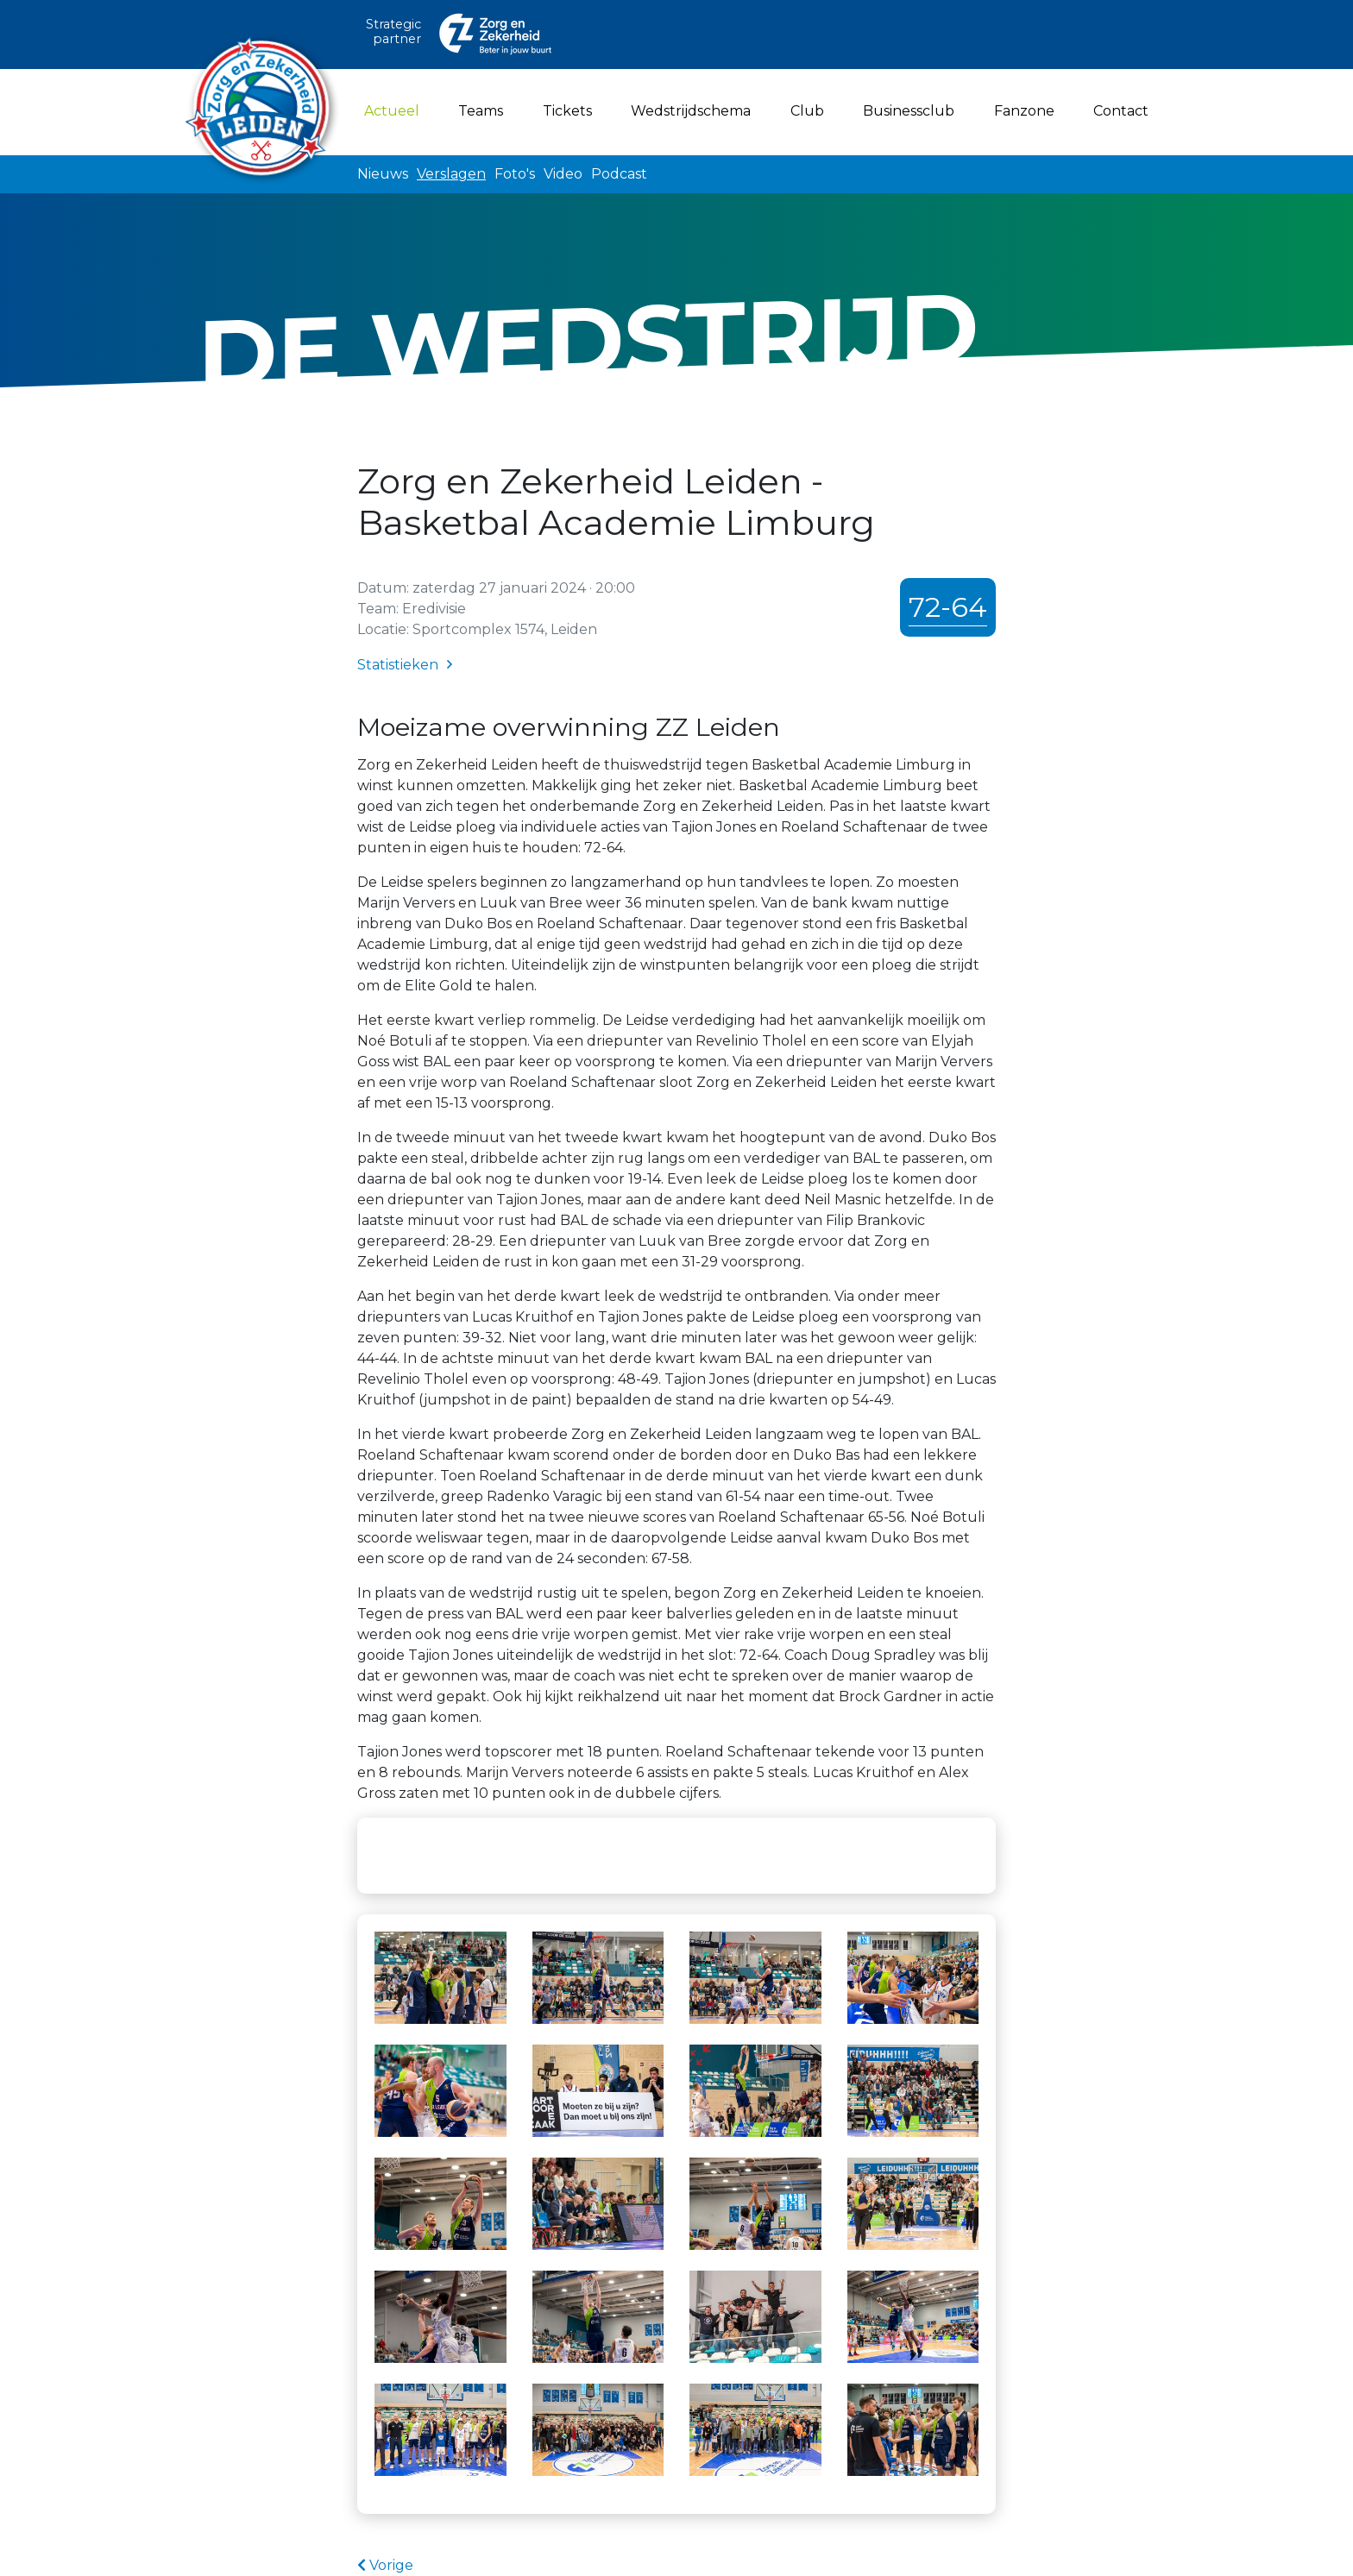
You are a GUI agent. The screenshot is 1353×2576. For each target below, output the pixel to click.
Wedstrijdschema (691, 111)
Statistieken (397, 665)
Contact (1120, 111)
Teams (480, 111)
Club (807, 111)
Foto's (514, 174)
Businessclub (908, 111)
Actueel (395, 109)
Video (563, 174)
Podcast (619, 174)
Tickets (567, 111)
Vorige (385, 2565)
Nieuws (382, 174)
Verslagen (451, 174)
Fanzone (1024, 111)
